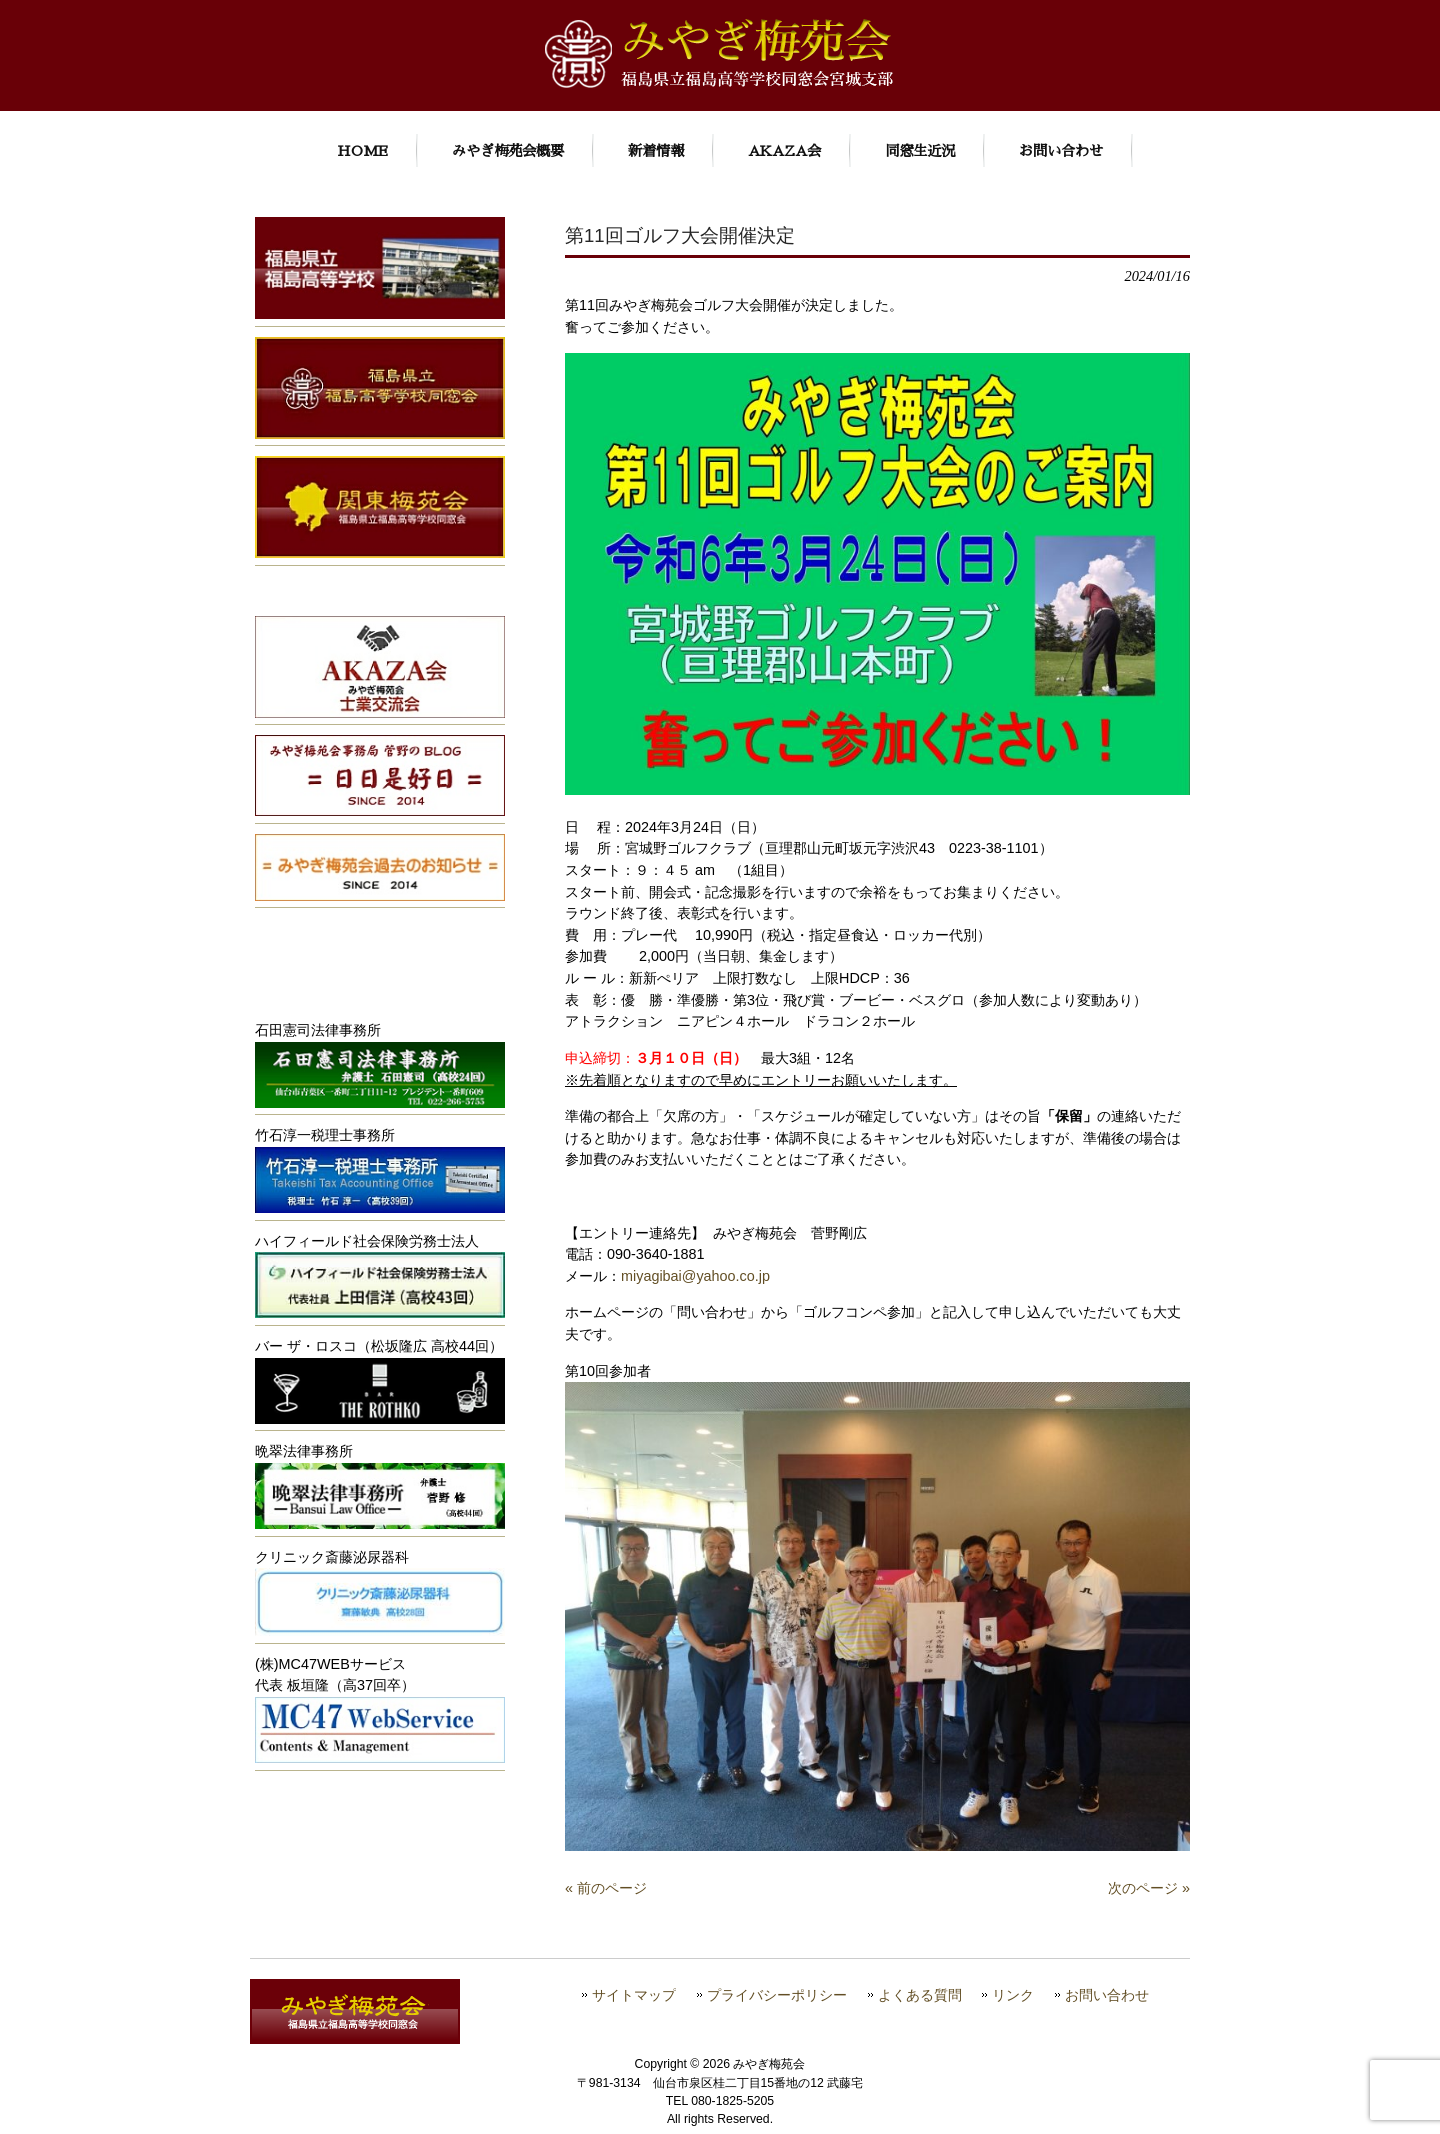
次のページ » (1149, 1888)
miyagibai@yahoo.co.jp (695, 1276)
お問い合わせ (1107, 1995)
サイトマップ (634, 1995)
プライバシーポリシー (777, 1995)
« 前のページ (606, 1888)
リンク (1013, 1995)
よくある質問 (920, 1995)
